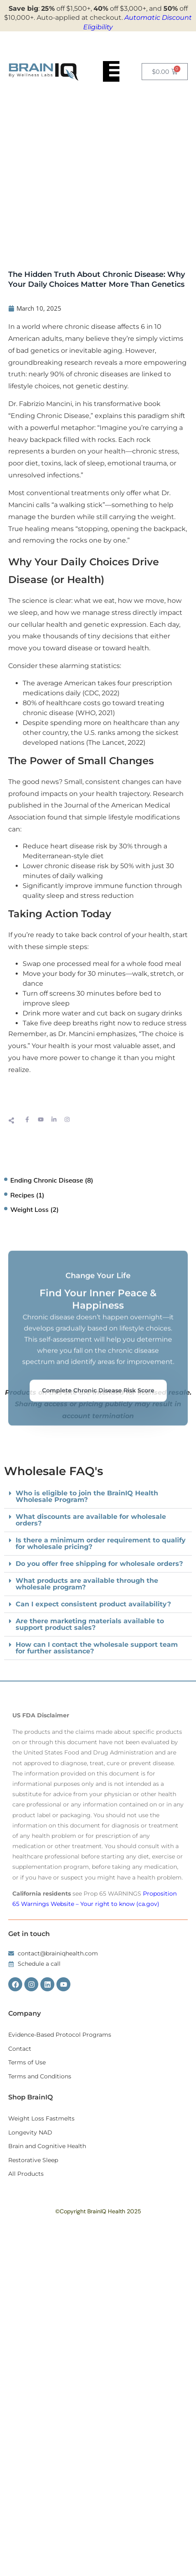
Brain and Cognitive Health (47, 2146)
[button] (98, 1544)
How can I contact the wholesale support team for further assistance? (97, 1648)
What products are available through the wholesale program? (87, 1584)
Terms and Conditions (39, 2076)
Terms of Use (27, 2062)
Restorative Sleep (33, 2160)
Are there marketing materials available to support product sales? (90, 1624)
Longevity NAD (30, 2132)
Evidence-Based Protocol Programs (59, 2034)
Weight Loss (29, 1209)
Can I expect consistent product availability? (93, 1604)
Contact (19, 2048)
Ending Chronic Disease (46, 1180)
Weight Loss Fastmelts (41, 2118)
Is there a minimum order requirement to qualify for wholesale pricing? (101, 1543)
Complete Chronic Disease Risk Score (98, 1490)
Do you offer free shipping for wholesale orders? (99, 1564)
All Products (26, 2173)
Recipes (22, 1195)
